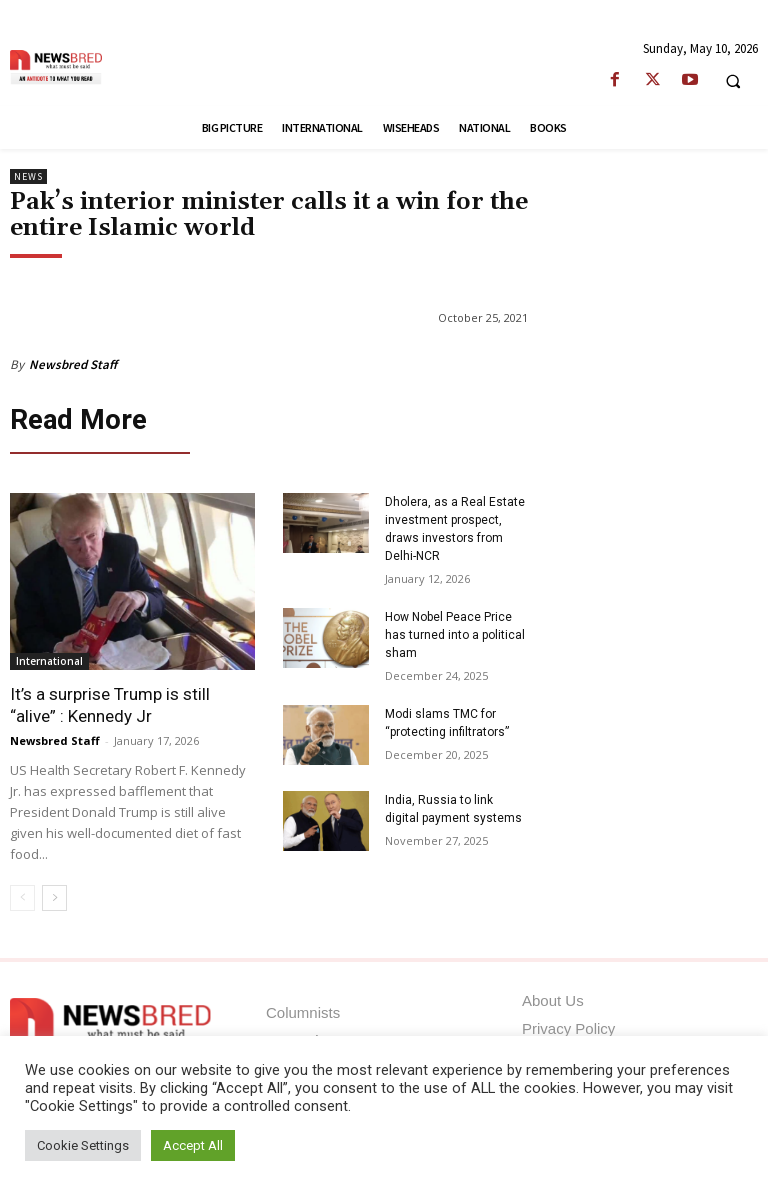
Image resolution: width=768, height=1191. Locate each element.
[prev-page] (22, 892)
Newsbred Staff (73, 364)
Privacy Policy (568, 1023)
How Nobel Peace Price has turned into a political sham (455, 629)
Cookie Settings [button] (83, 1145)
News (28, 176)
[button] (733, 81)
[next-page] (54, 892)
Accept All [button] (193, 1145)
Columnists (303, 1007)
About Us (553, 995)
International (49, 655)
